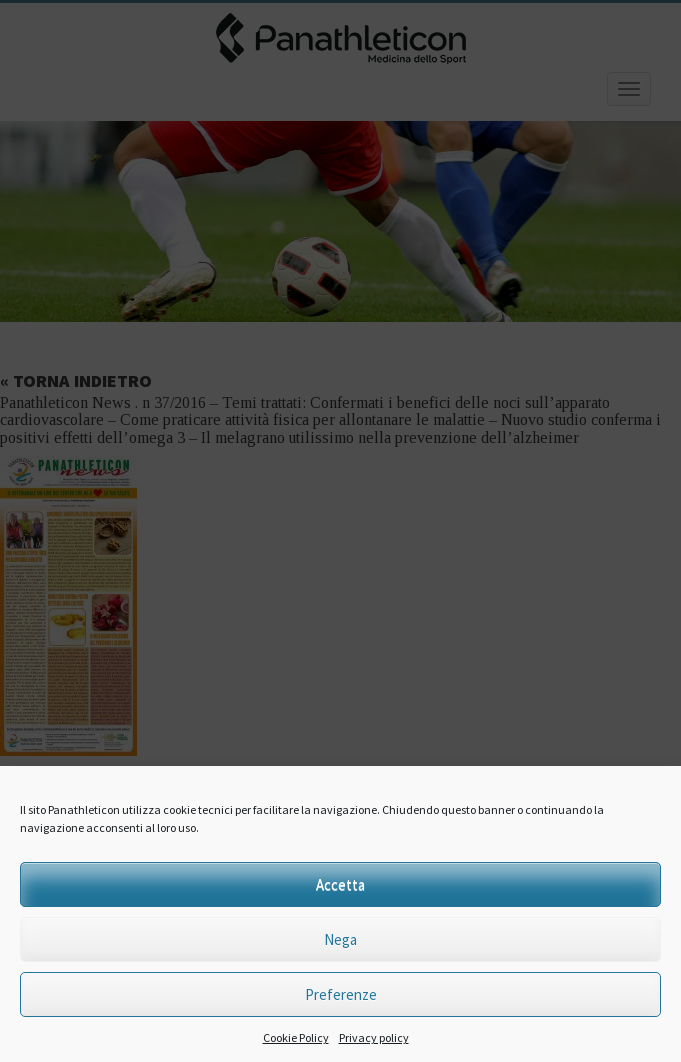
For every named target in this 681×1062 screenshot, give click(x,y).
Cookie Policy (296, 1037)
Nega (340, 939)
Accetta (340, 884)
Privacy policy (374, 1037)
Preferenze (341, 994)
